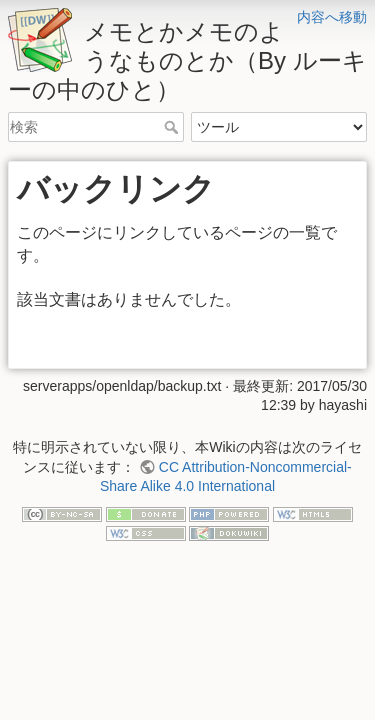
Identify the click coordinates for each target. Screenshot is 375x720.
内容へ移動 (332, 17)
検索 (173, 127)
